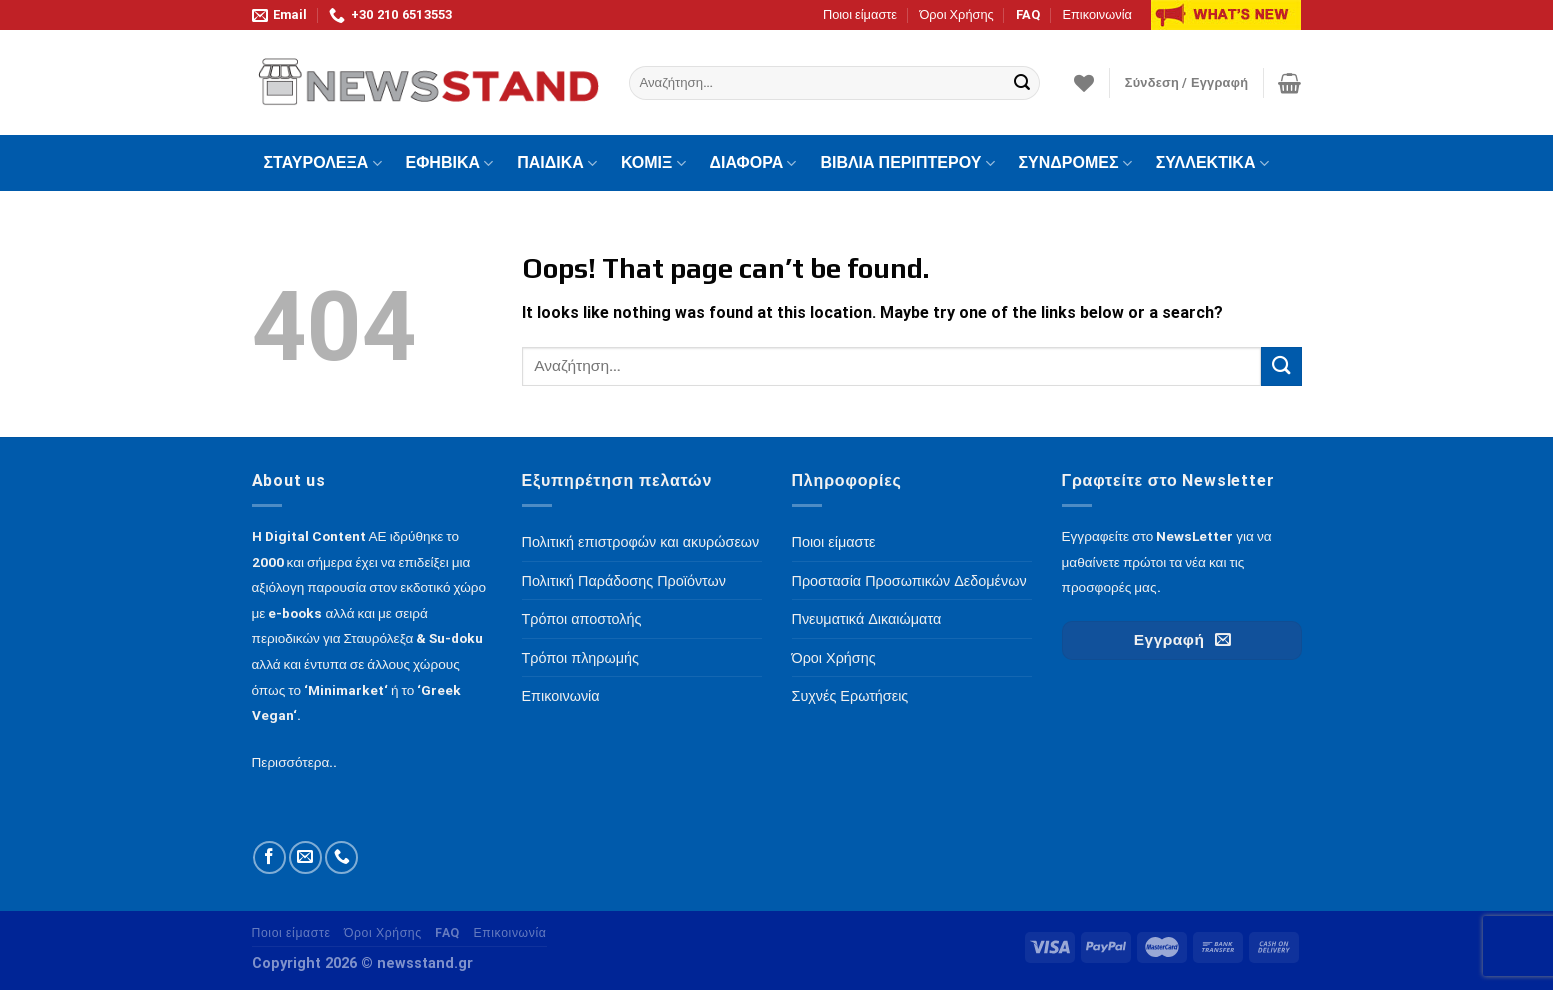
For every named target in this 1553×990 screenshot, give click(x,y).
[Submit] (1022, 83)
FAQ (1028, 14)
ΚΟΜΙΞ (653, 163)
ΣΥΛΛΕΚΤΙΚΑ (1212, 163)
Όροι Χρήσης (956, 14)
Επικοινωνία (1096, 14)
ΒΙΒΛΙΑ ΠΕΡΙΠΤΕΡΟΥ (907, 163)
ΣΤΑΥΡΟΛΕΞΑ (323, 163)
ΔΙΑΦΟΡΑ (753, 163)
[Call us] (341, 857)
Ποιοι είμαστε (860, 14)
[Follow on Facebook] (269, 857)
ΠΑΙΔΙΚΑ (557, 163)
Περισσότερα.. (295, 762)
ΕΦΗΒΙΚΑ (450, 163)
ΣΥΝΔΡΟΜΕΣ (1075, 163)
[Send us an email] (305, 857)
